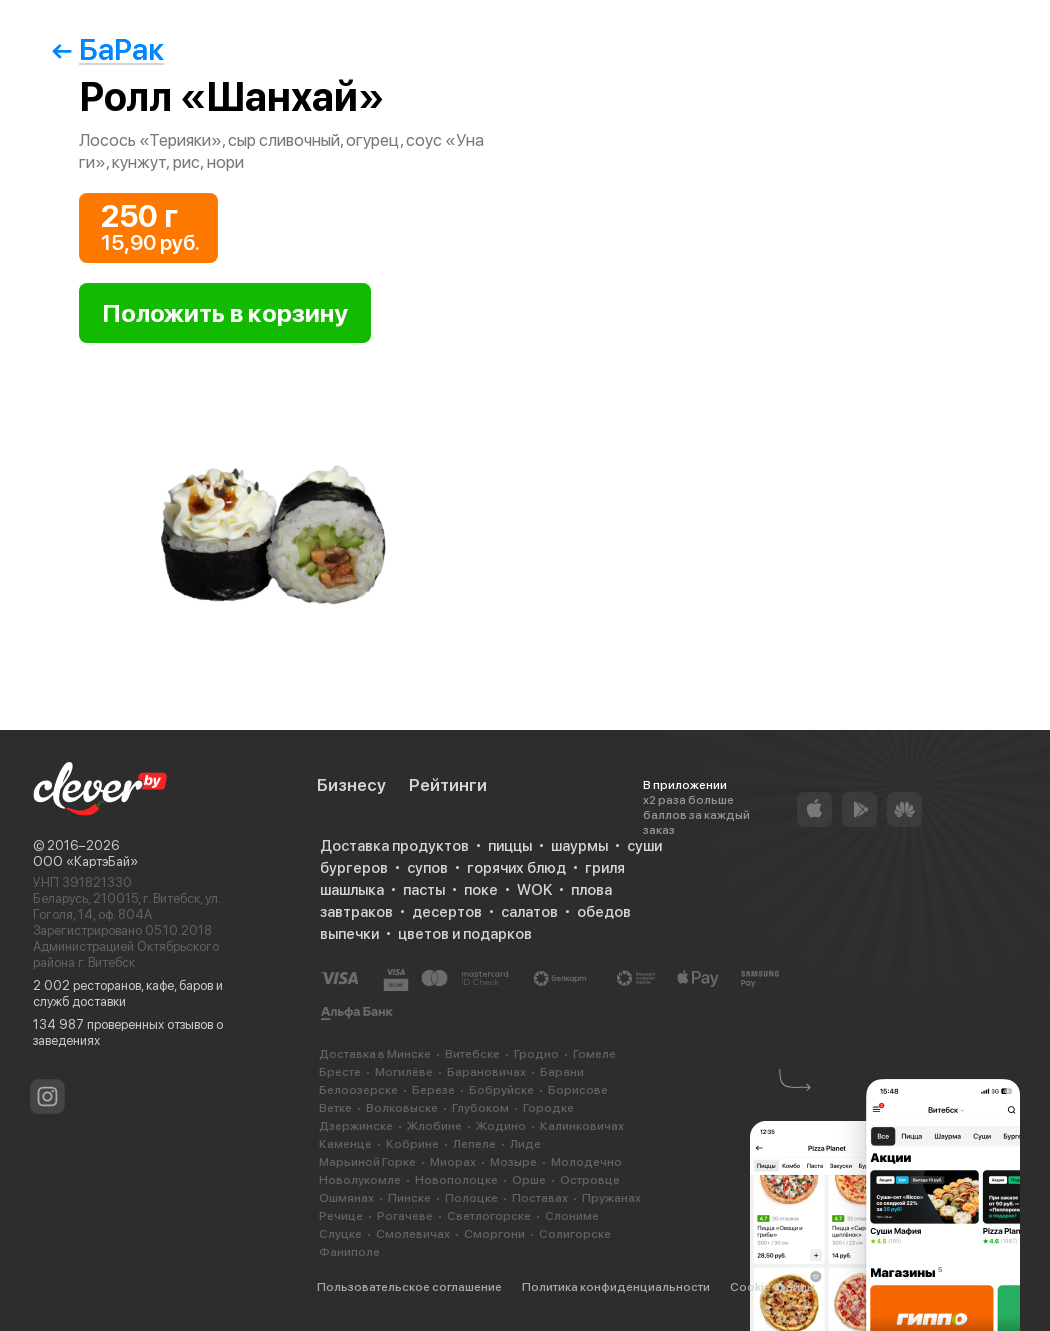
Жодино (501, 1126)
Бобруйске (501, 1090)
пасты (424, 890)
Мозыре (513, 1162)
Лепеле (474, 1144)
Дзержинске (356, 1126)
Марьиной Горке (367, 1162)
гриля (605, 868)
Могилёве (404, 1072)
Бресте (340, 1072)
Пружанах (611, 1198)
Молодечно (586, 1162)
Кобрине (412, 1144)
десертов (447, 912)
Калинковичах (582, 1126)
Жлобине (434, 1126)
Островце (590, 1180)
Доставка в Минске (375, 1054)
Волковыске (402, 1108)
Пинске (409, 1198)
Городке (548, 1108)
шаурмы (579, 846)
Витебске (472, 1054)
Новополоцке (456, 1180)
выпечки (349, 934)
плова (591, 890)
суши (644, 846)
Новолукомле (360, 1180)
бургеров (354, 868)
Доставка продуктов (394, 846)
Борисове (578, 1090)
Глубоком (480, 1108)
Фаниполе (349, 1252)
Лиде (525, 1144)
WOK (534, 890)
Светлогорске (489, 1216)
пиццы (510, 846)
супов (427, 868)
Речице (341, 1216)
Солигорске (575, 1234)
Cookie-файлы (772, 1287)
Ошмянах (346, 1198)
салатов (529, 912)
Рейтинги (448, 785)
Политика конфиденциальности (616, 1287)
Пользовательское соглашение (409, 1287)
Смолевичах (413, 1234)
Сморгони (494, 1234)
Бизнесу (351, 785)
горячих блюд (516, 868)
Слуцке (340, 1234)
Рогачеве (405, 1216)
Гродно (536, 1054)
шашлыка (352, 890)
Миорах (453, 1162)
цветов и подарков (465, 934)
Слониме (572, 1216)
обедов (604, 912)
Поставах (540, 1198)
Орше (529, 1180)
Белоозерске (358, 1090)
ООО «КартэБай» (85, 861)
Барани (562, 1072)
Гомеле (594, 1054)
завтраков (356, 912)
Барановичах (486, 1072)
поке (481, 890)
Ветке (335, 1108)
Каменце (345, 1144)
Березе (433, 1090)
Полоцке (471, 1198)
